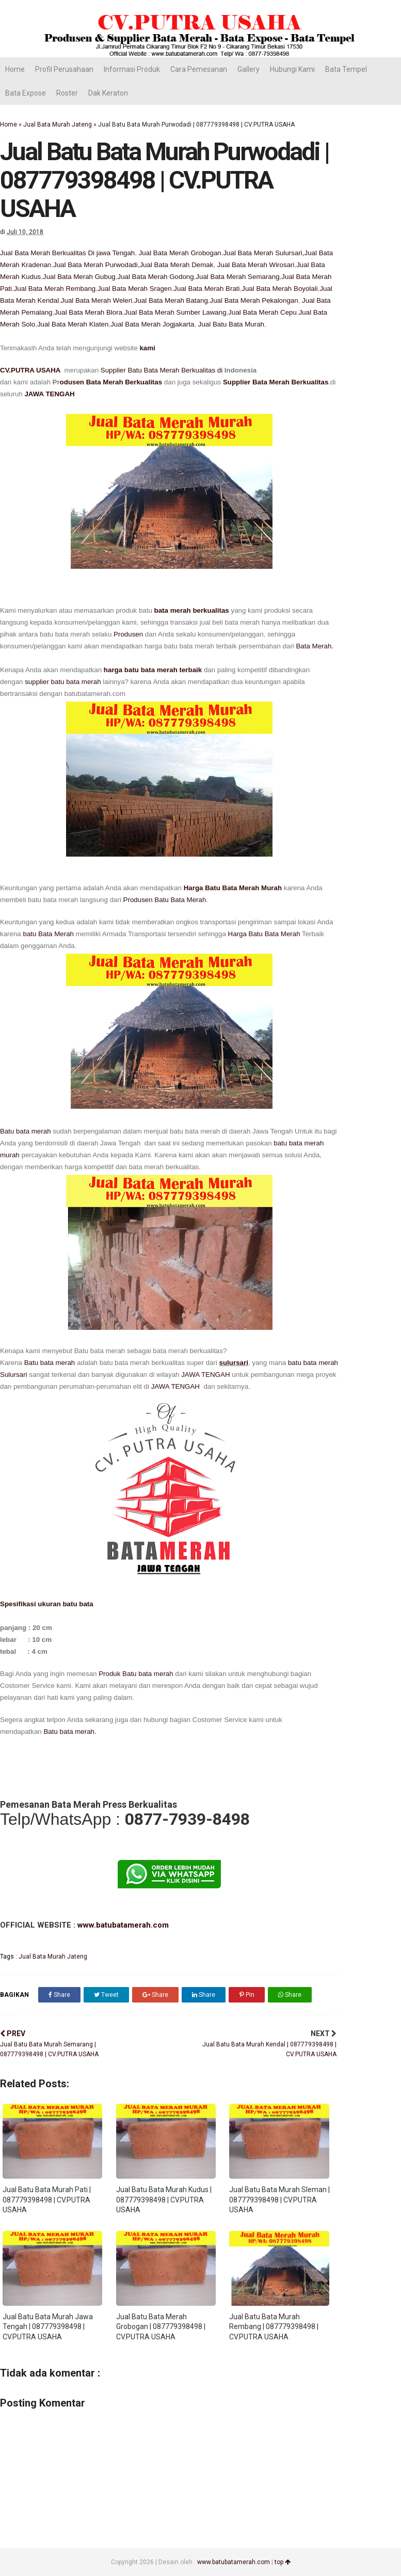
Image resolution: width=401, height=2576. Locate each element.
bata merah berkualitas (191, 610)
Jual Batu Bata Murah (231, 324)
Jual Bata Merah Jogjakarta (152, 324)
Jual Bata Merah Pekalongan (254, 300)
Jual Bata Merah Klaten (73, 324)
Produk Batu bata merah (135, 1674)
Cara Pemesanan (198, 69)
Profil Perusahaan (64, 69)
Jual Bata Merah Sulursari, (263, 253)
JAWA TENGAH (49, 394)
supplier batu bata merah (63, 682)
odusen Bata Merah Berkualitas (111, 382)
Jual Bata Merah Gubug (79, 277)
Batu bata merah (25, 1131)
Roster (67, 93)
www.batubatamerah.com (122, 1925)
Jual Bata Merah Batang (171, 300)
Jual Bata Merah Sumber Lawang (175, 312)
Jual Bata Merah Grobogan (180, 253)
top (283, 2562)
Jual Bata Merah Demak (176, 265)
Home (15, 69)
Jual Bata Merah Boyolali (279, 288)
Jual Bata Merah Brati (206, 288)
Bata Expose (25, 93)
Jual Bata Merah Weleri (96, 300)
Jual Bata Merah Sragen (135, 288)
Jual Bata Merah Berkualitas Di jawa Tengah (67, 253)
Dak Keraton (108, 93)
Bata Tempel (346, 69)
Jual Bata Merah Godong (155, 277)
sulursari (233, 1363)
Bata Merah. (314, 646)
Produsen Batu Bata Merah (164, 900)
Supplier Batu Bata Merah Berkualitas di (162, 370)
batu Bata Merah (49, 934)
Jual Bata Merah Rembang (55, 288)
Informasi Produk (132, 69)
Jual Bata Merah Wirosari (256, 265)
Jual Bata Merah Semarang (237, 277)
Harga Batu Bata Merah (264, 934)
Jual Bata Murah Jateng (57, 124)
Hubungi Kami (292, 69)
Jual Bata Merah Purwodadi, (96, 265)
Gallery (248, 69)
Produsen (128, 634)
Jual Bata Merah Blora (88, 312)
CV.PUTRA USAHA (31, 370)
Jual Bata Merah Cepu (262, 312)
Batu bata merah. (69, 1731)
